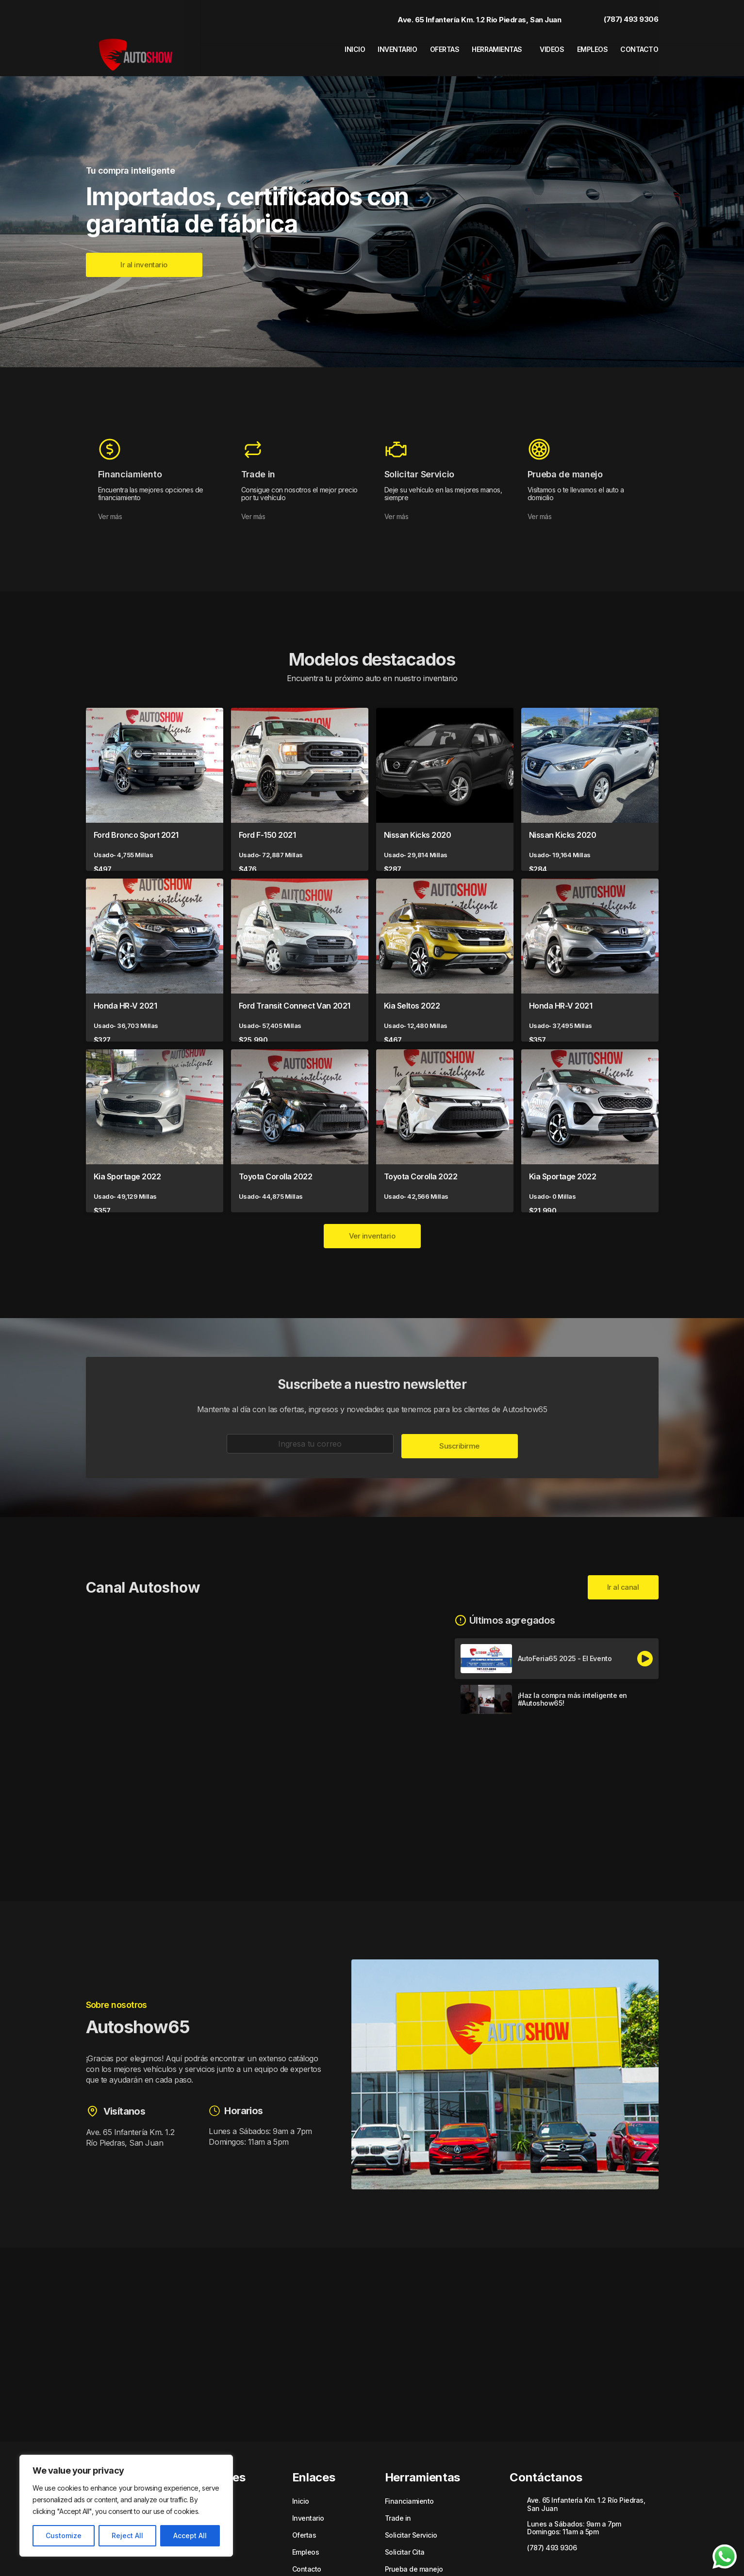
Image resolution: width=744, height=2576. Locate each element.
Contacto (640, 46)
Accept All (190, 2535)
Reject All (127, 2535)
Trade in (398, 2503)
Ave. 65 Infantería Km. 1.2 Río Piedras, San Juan (469, 15)
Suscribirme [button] (459, 1431)
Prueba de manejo (414, 2554)
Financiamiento (409, 2486)
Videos (544, 46)
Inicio (323, 46)
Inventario (370, 46)
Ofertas (423, 46)
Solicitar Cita (405, 2537)
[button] (144, 250)
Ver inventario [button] (372, 1221)
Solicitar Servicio (411, 2520)
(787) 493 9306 (621, 15)
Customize (64, 2535)
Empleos (589, 46)
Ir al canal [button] (623, 1572)
